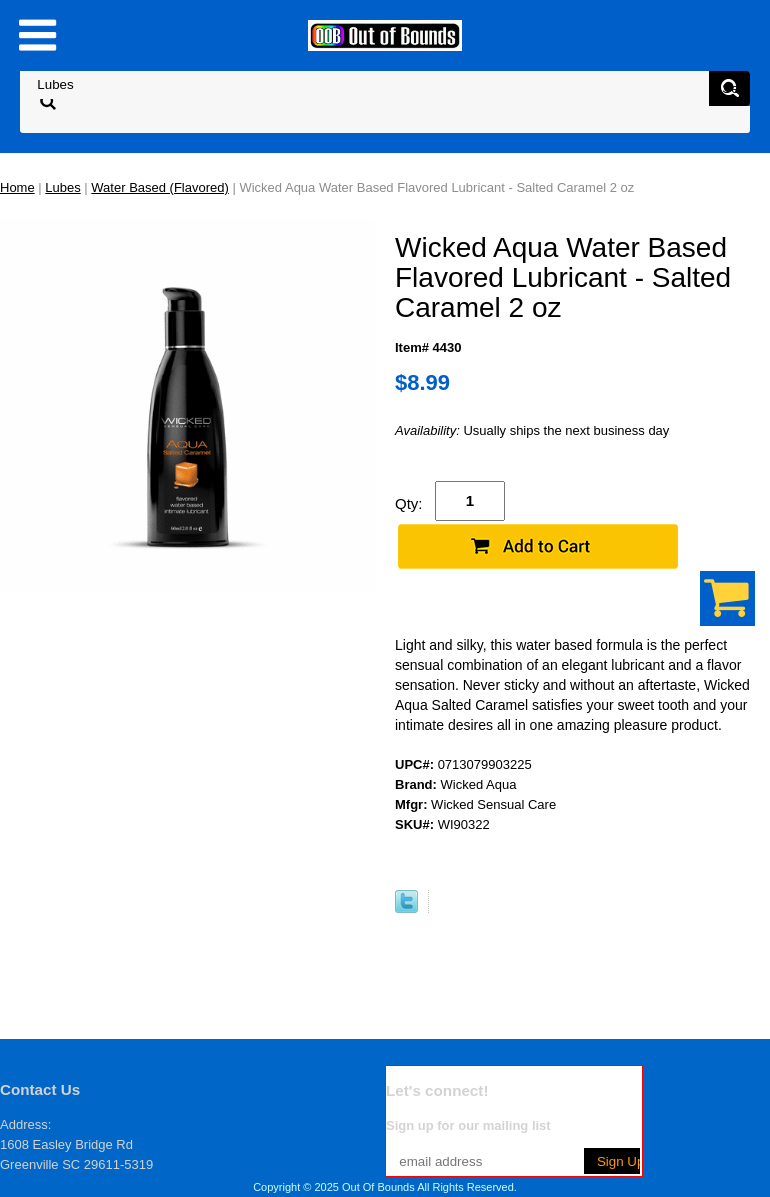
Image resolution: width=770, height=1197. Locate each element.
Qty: (409, 503)
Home (17, 187)
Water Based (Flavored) (160, 187)
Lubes (62, 187)
